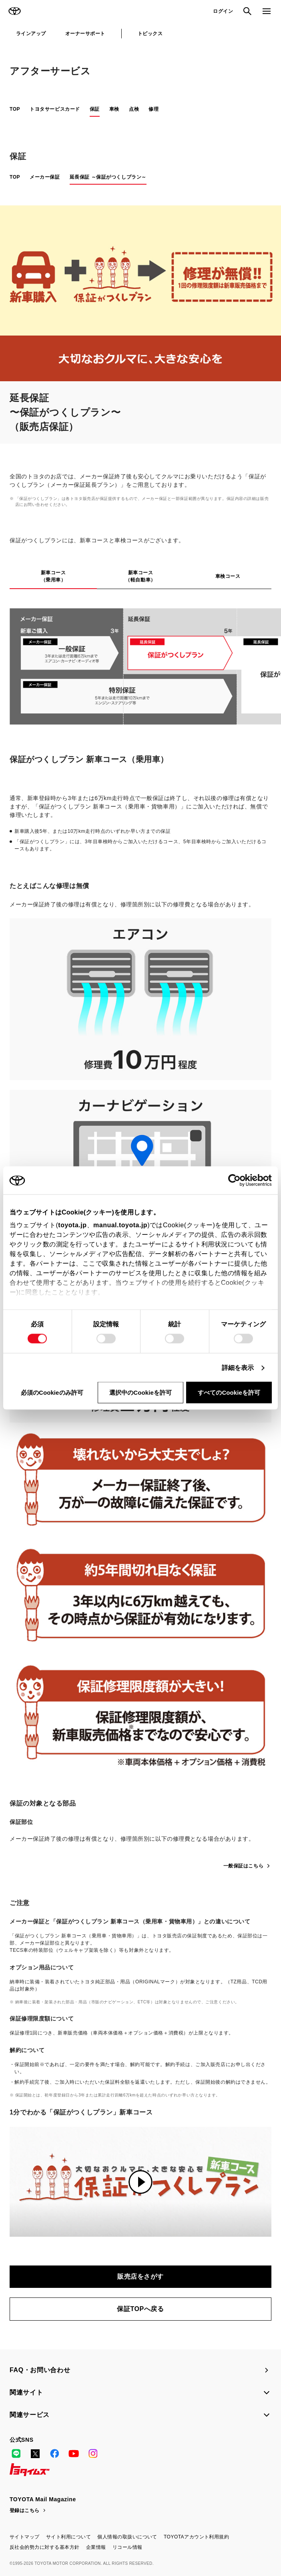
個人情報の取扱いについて (127, 2537)
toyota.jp (72, 1225)
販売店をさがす (140, 2276)
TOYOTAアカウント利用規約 (196, 2537)
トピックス (150, 33)
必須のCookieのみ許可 (52, 1392)
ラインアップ (31, 33)
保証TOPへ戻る (140, 2308)
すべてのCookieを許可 (229, 1392)
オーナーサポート (85, 33)
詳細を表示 (238, 1367)
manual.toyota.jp (120, 1225)
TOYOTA (14, 11)
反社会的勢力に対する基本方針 (45, 2547)
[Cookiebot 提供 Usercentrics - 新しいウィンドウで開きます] (237, 1180)
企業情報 (96, 2547)
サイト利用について (68, 2537)
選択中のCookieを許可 (140, 1392)
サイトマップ (25, 2537)
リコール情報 (127, 2547)
